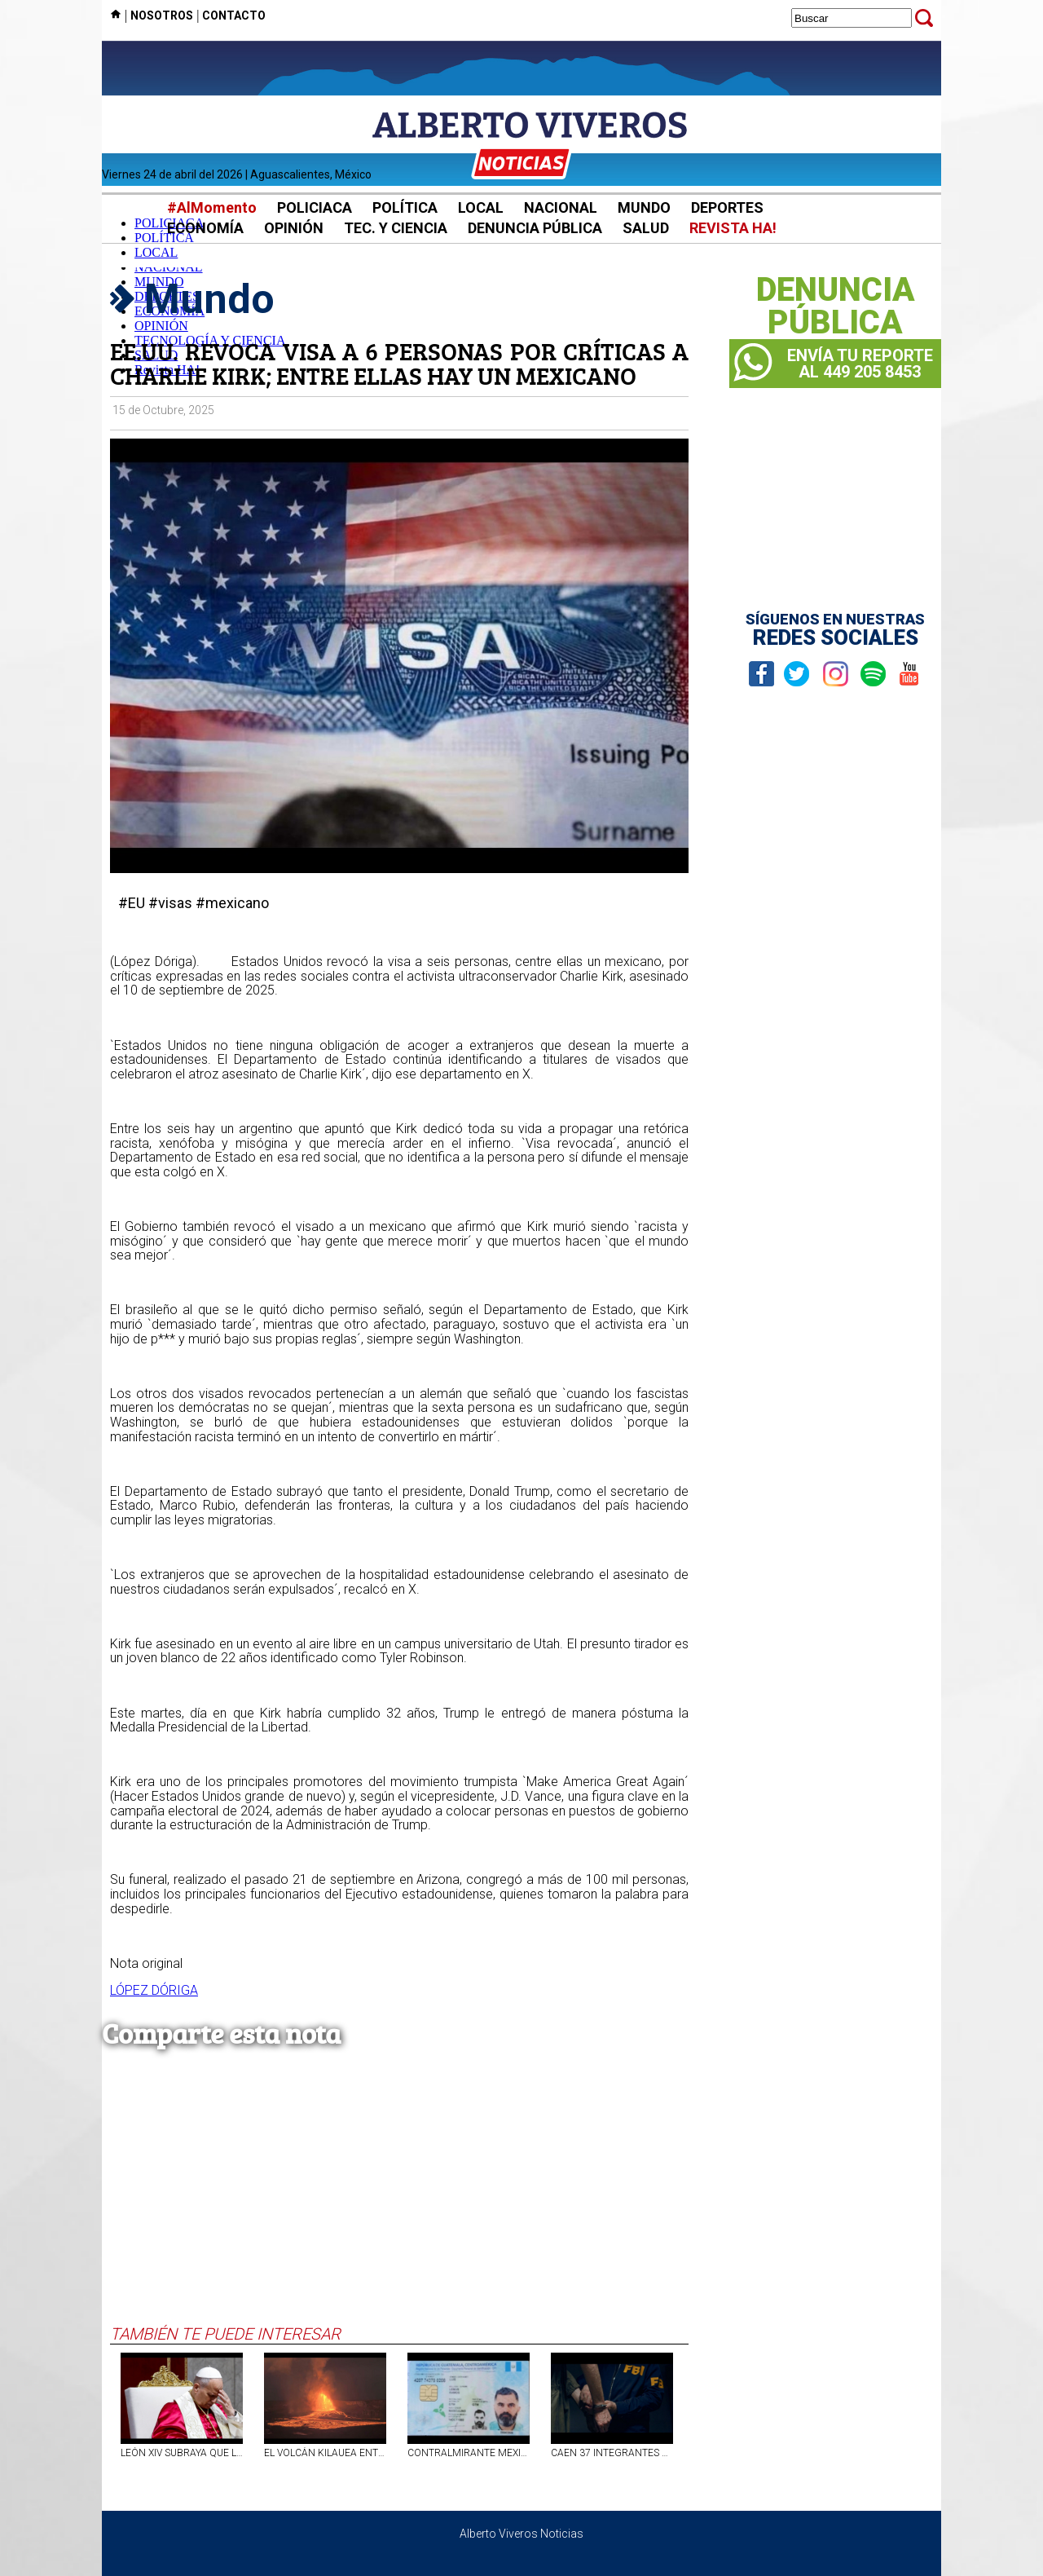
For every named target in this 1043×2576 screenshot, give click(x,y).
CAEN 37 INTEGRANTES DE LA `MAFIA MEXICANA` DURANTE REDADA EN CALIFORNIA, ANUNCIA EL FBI (612, 2453)
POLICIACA (314, 207)
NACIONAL (560, 207)
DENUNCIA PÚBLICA (535, 227)
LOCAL (481, 207)
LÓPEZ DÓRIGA (154, 1990)
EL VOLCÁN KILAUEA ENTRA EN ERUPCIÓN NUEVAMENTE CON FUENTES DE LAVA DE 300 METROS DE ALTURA (325, 2453)
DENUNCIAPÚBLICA (835, 306)
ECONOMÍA (205, 227)
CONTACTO (234, 15)
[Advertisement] (399, 2202)
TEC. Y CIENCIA (395, 227)
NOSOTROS (161, 15)
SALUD (646, 227)
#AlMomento (212, 207)
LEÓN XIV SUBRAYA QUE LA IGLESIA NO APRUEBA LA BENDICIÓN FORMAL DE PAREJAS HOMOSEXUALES (182, 2453)
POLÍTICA (405, 207)
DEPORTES (727, 207)
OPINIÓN (293, 227)
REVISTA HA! (733, 227)
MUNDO (644, 207)
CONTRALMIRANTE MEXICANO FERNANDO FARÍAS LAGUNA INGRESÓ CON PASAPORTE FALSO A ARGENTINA (468, 2453)
